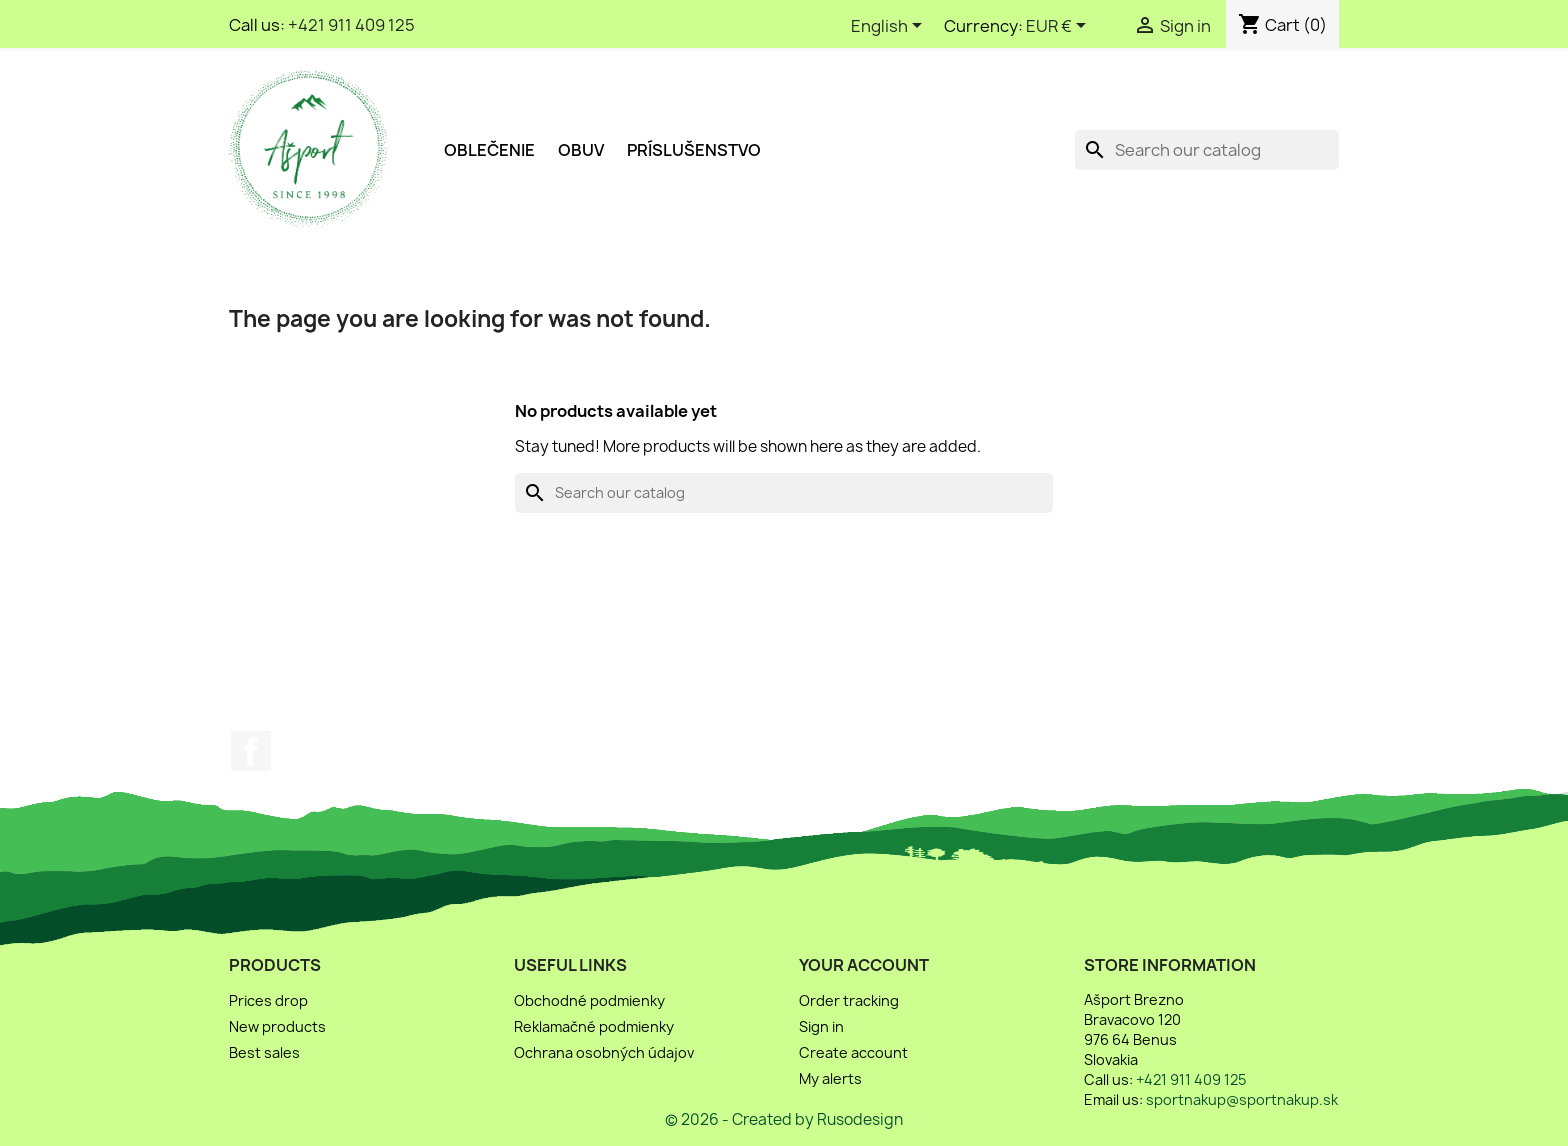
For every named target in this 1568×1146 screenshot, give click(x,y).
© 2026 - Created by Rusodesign (784, 1119)
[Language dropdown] (890, 27)
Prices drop (268, 1000)
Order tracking (849, 1000)
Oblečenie (489, 150)
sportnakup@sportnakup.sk (1242, 1099)
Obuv (581, 150)
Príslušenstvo (694, 150)
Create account (853, 1052)
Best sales (264, 1052)
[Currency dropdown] (1059, 27)
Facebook (251, 751)
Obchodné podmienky (589, 1000)
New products (277, 1026)
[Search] (1207, 150)
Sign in (821, 1026)
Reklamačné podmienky (594, 1026)
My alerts (830, 1078)
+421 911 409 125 (351, 25)
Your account (864, 965)
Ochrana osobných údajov (604, 1052)
